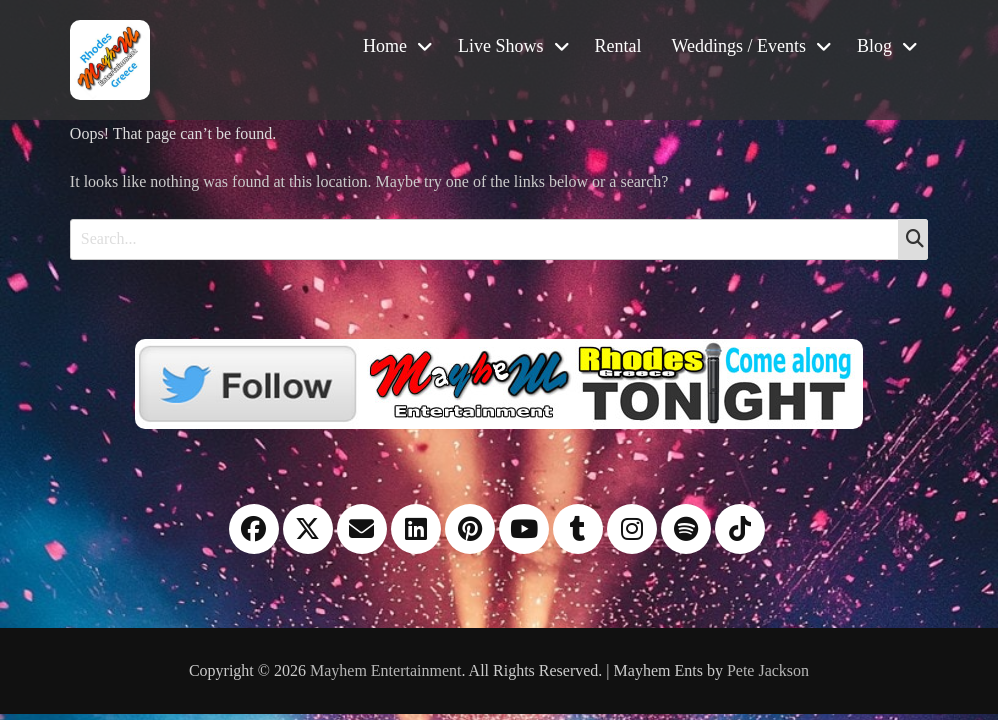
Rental (618, 46)
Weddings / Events (739, 46)
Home (385, 46)
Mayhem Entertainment (386, 670)
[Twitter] (499, 381)
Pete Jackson (768, 670)
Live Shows (501, 46)
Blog (874, 46)
